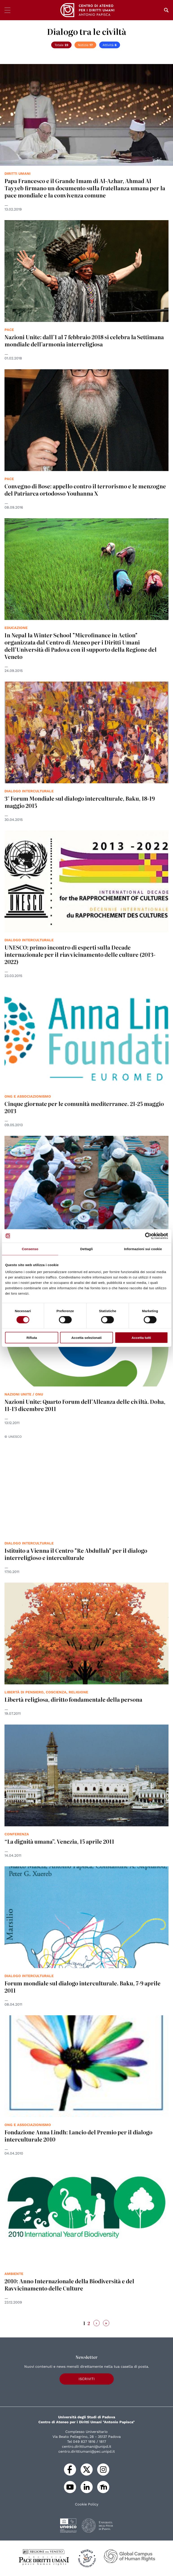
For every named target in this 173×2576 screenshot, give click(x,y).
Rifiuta (31, 1338)
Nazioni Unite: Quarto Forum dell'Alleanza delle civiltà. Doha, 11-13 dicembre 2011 (84, 1405)
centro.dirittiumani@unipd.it (86, 2446)
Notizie (85, 45)
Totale (61, 45)
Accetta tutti (141, 1338)
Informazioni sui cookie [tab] (143, 1249)
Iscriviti (87, 2379)
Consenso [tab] (30, 1249)
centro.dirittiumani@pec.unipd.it (86, 2451)
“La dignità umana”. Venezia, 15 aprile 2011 (59, 1841)
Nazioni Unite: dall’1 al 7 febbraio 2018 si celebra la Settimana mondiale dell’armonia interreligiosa (84, 340)
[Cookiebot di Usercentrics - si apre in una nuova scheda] (148, 1235)
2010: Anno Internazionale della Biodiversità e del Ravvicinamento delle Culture (69, 2284)
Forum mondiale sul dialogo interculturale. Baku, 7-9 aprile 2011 (82, 1986)
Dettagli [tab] (86, 1249)
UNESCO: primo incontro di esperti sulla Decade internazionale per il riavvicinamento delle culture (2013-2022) (79, 954)
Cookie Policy (86, 2504)
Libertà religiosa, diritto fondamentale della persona (73, 1699)
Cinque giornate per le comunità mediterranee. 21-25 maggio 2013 (84, 1107)
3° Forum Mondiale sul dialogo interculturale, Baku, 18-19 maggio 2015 (79, 801)
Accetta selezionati (86, 1338)
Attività (110, 45)
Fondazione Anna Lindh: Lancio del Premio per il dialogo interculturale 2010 (78, 2135)
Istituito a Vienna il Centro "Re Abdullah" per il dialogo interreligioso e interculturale (75, 1554)
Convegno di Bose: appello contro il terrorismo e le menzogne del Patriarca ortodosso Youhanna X (85, 489)
